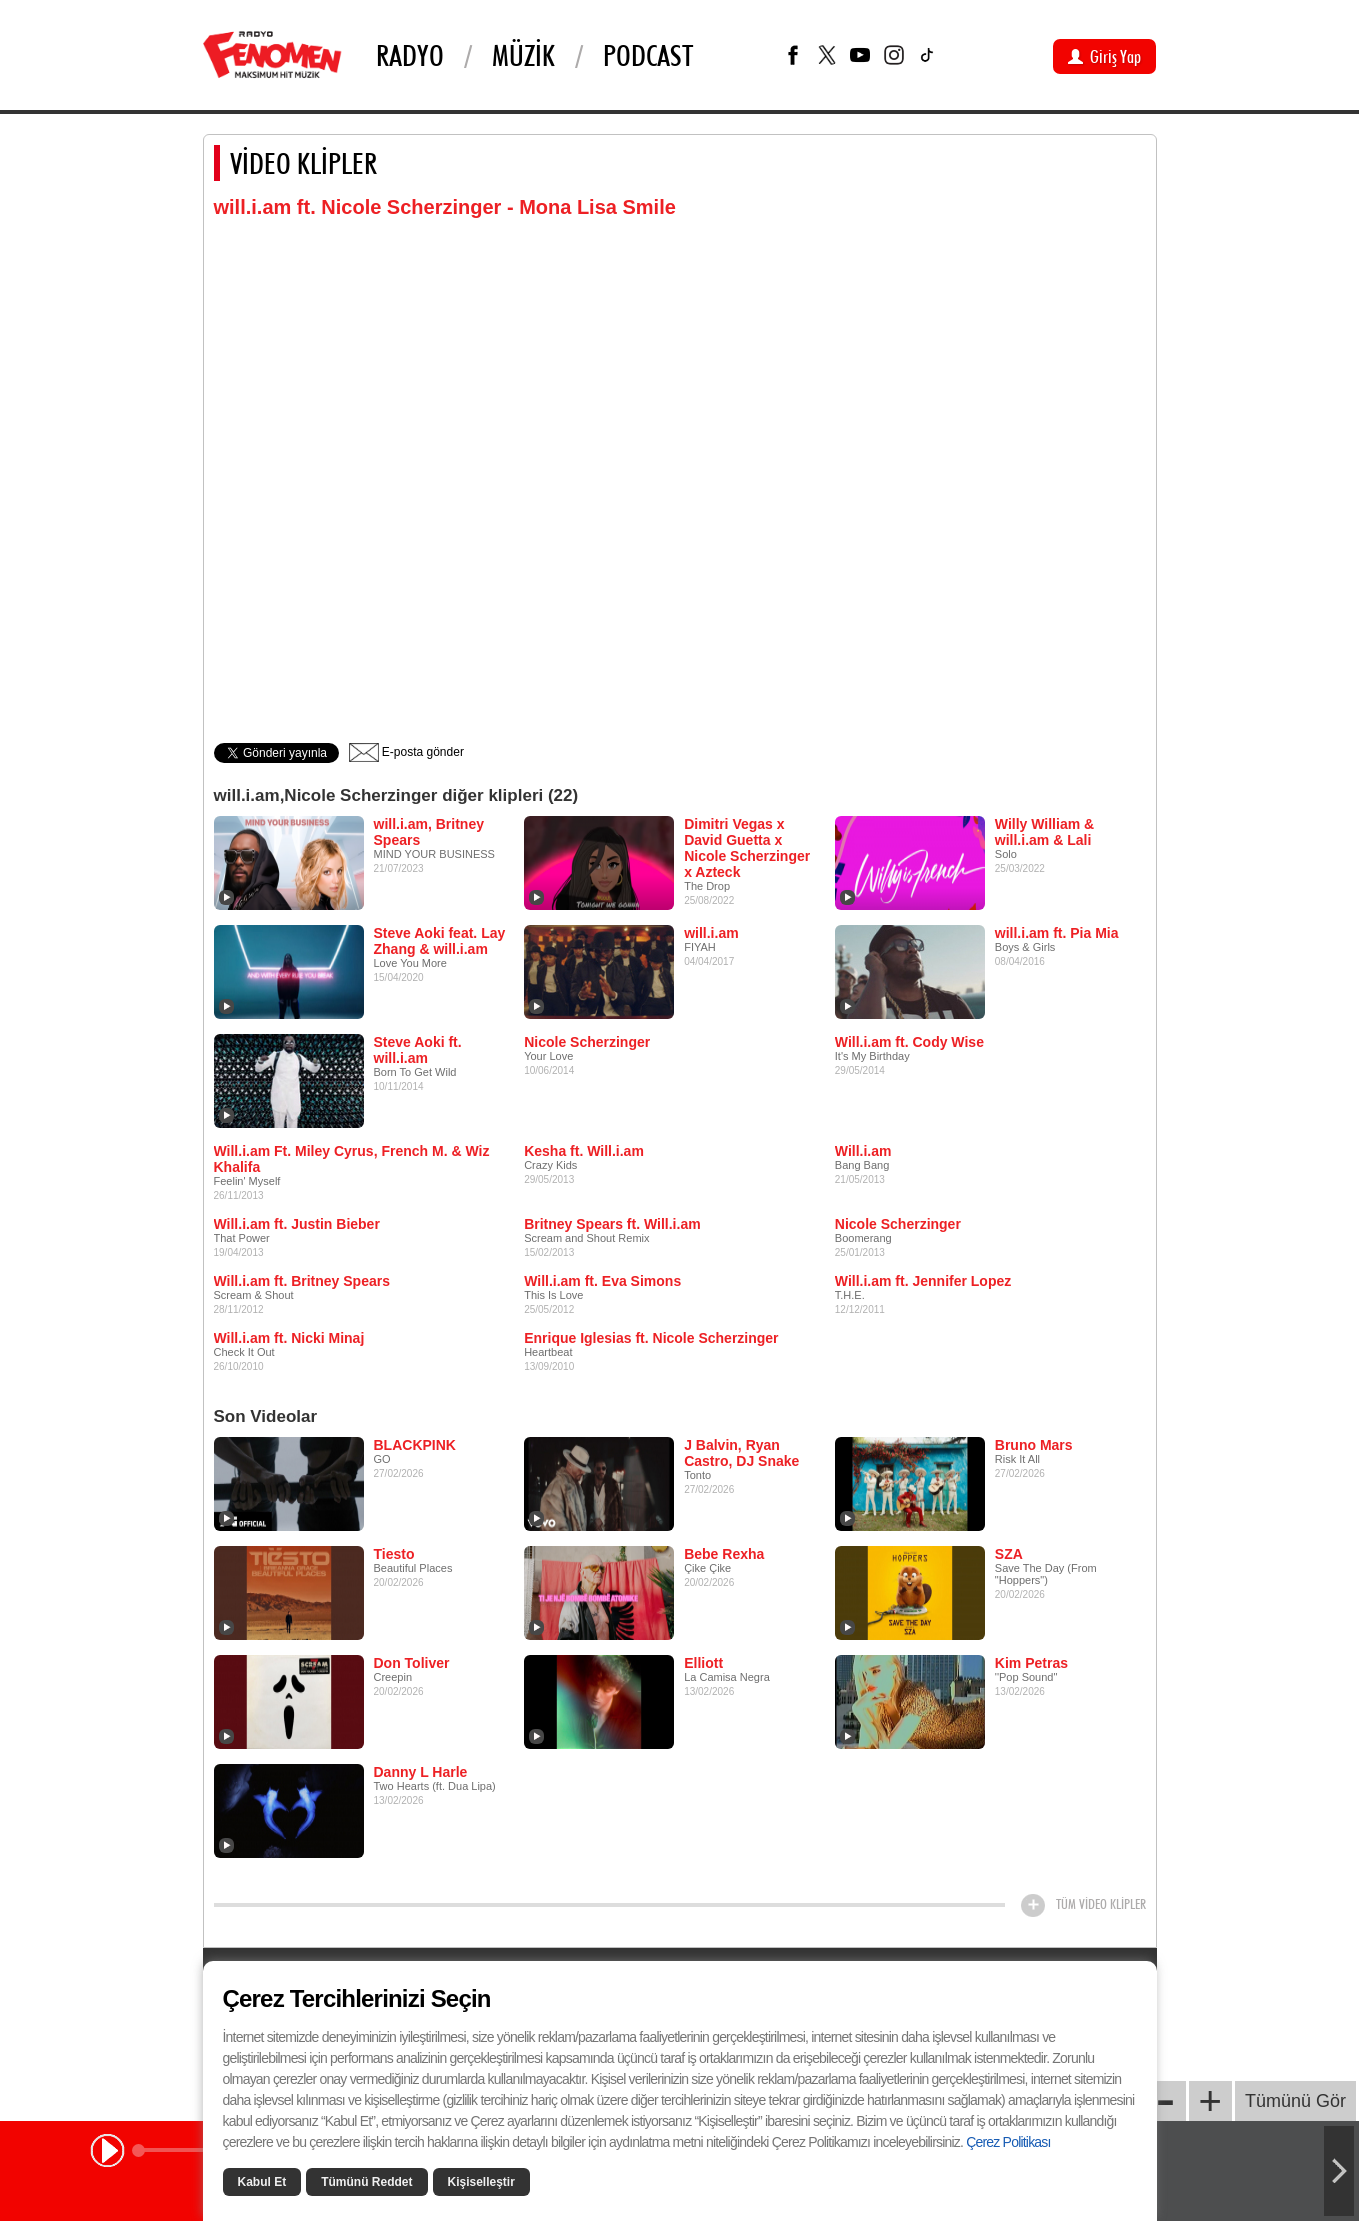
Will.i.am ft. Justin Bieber (297, 1224)
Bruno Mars (1034, 1445)
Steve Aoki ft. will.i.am (418, 1050)
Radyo (410, 55)
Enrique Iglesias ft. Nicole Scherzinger (651, 1338)
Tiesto (394, 1554)
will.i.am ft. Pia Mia (1057, 933)
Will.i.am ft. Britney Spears (302, 1281)
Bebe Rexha (724, 1554)
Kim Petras (1031, 1663)
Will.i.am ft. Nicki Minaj (289, 1338)
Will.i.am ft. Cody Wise (909, 1042)
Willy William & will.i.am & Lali (1044, 832)
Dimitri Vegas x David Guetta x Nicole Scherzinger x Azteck (747, 848)
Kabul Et (262, 2182)
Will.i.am (863, 1151)
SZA (1009, 1554)
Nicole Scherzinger (587, 1042)
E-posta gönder (406, 752)
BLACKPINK (415, 1445)
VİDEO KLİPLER (303, 163)
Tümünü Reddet (366, 2182)
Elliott (703, 1663)
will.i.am (711, 933)
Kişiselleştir (481, 2182)
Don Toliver (412, 1663)
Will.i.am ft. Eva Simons (602, 1281)
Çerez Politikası (1008, 2142)
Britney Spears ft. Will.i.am (612, 1224)
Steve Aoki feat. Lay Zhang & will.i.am (440, 941)
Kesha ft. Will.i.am (584, 1151)
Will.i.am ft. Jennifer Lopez (923, 1281)
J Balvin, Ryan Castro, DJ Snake (741, 1453)
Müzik (523, 55)
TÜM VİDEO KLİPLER (1101, 1904)
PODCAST (648, 55)
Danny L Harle (421, 1772)
